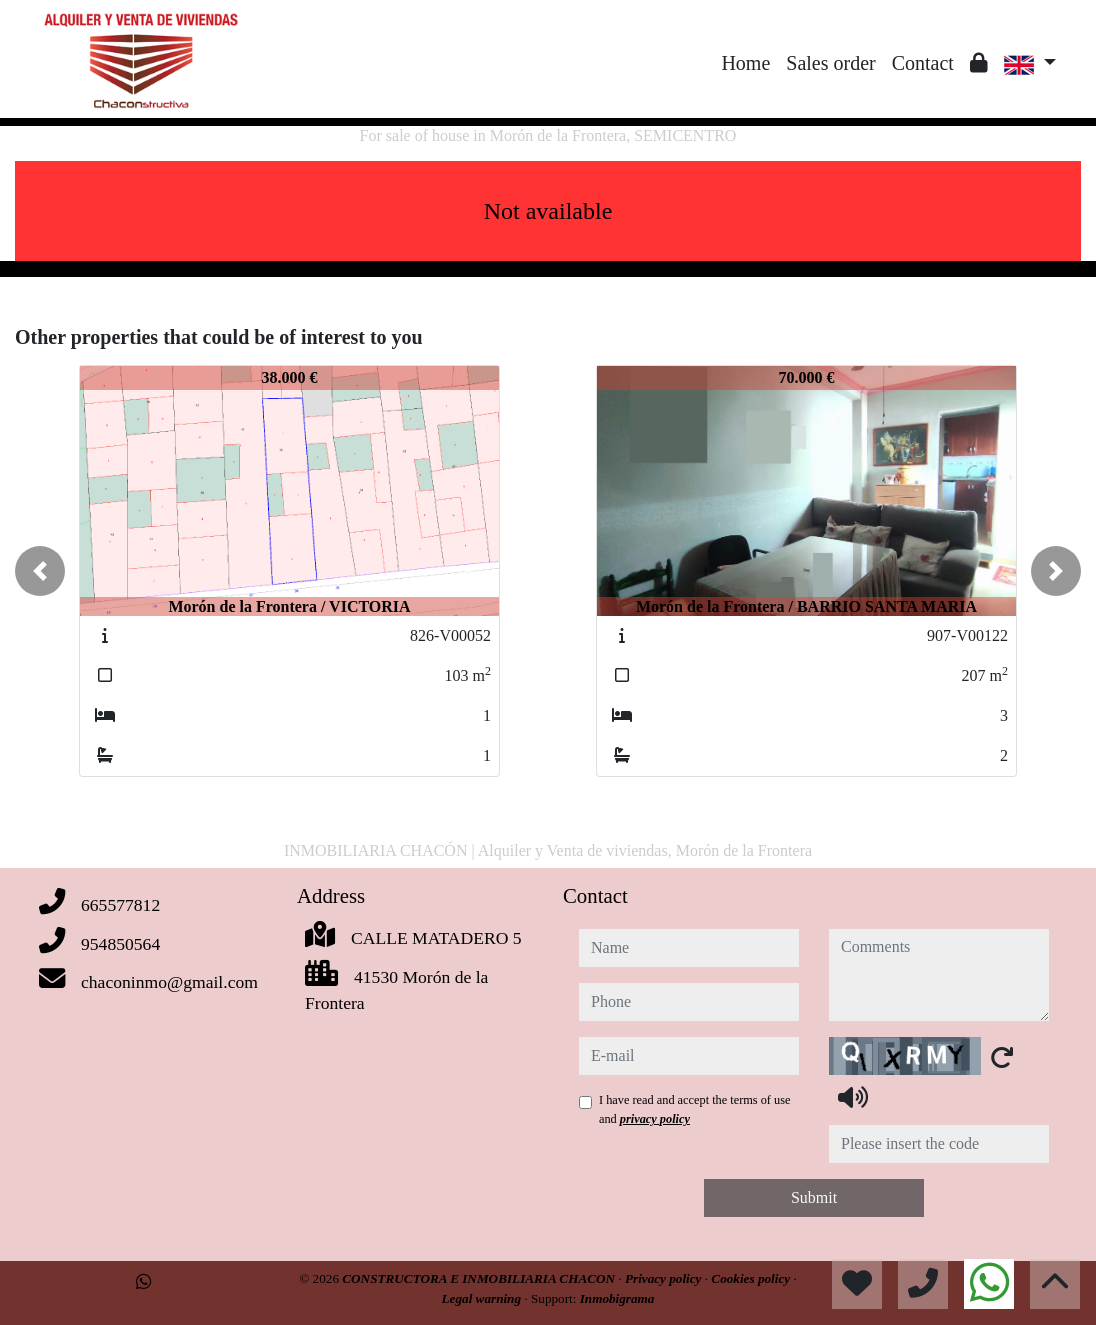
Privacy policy (665, 1278)
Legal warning (483, 1298)
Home (745, 63)
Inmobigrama (617, 1298)
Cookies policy (752, 1278)
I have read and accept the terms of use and (694, 1109)
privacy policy (655, 1119)
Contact (923, 63)
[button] (40, 571)
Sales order (830, 63)
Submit (814, 1197)
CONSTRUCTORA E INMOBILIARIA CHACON (480, 1278)
